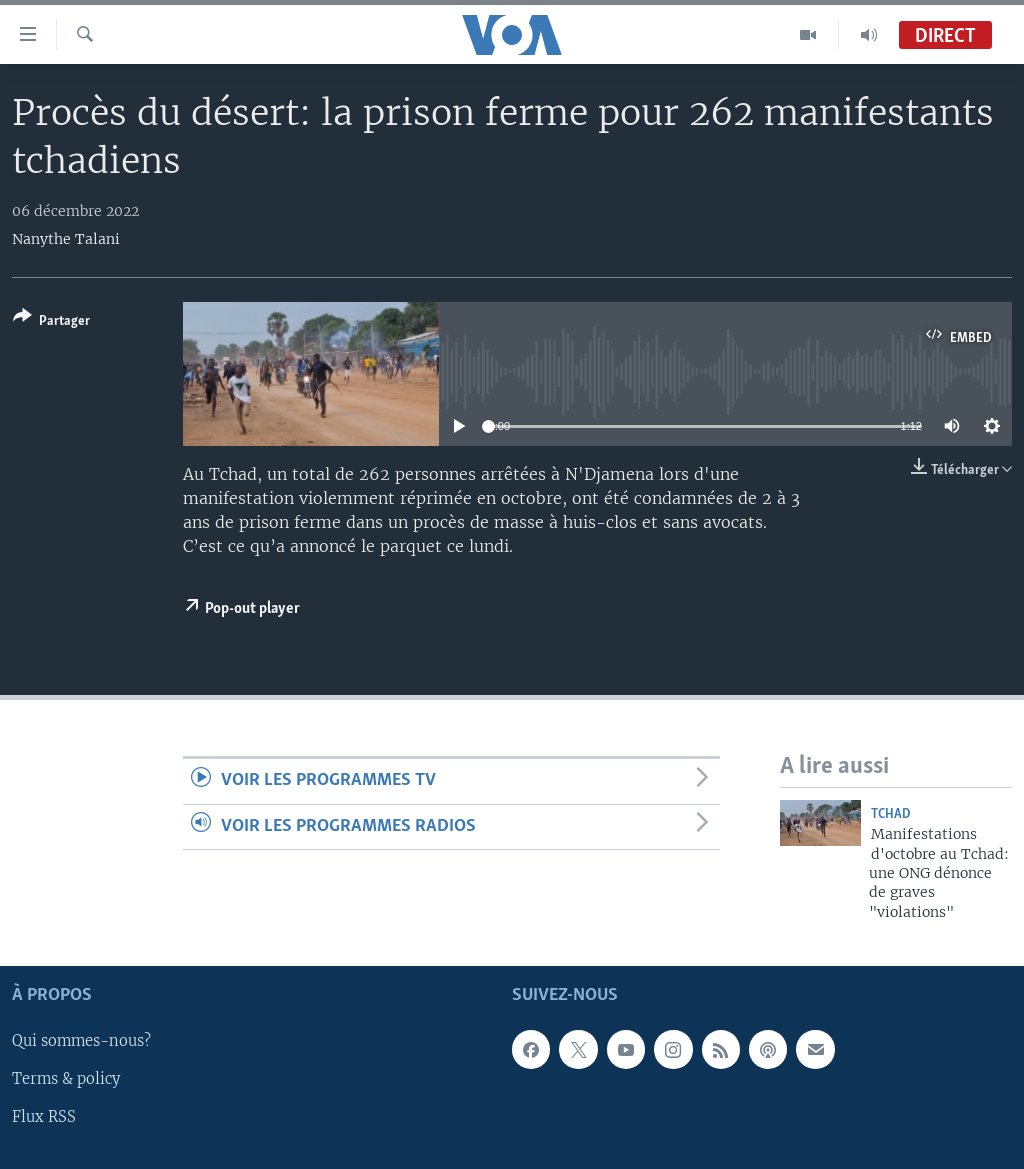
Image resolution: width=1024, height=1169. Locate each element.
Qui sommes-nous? (81, 1042)
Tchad (891, 814)
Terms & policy (66, 1080)
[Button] (51, 322)
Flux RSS (44, 1118)
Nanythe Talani (66, 239)
